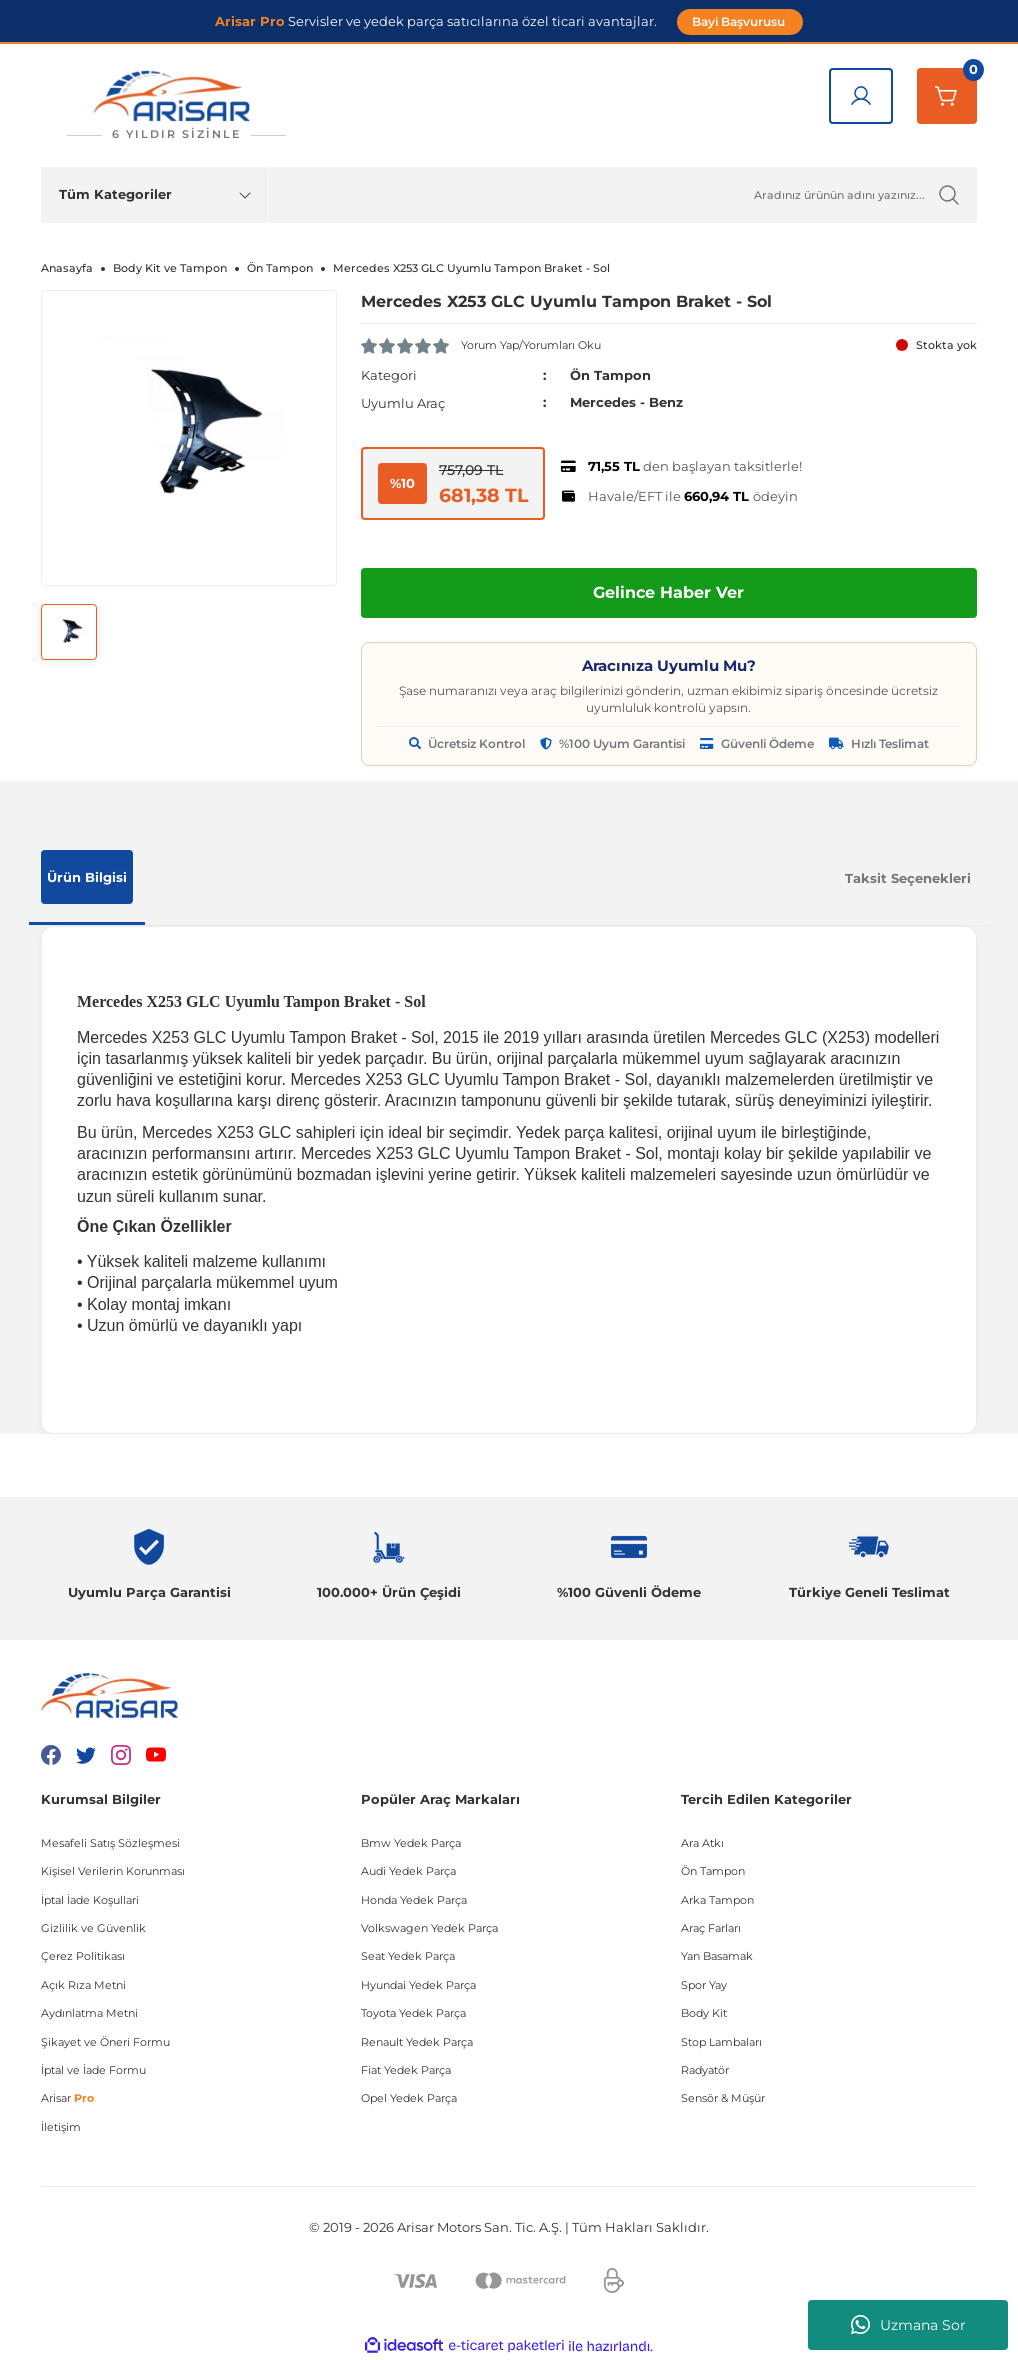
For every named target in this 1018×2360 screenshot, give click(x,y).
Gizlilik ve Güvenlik (93, 1927)
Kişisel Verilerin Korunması (113, 1870)
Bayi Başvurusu (740, 21)
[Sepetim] (947, 96)
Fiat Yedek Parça (406, 2069)
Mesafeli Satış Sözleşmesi (110, 1842)
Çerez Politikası (83, 1956)
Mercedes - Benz (626, 402)
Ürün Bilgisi (87, 876)
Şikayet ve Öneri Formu (105, 2041)
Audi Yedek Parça (408, 1870)
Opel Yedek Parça (409, 2098)
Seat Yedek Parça (408, 1956)
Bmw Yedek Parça (411, 1842)
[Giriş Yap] (861, 96)
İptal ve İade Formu (93, 2069)
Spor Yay (704, 1984)
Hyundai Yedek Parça (418, 1984)
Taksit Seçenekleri (908, 877)
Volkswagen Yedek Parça (429, 1927)
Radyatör (705, 2069)
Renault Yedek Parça (417, 2041)
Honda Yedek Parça (414, 1899)
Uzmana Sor (908, 2325)
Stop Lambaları (721, 2041)
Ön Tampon (610, 375)
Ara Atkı (702, 1842)
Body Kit (704, 2012)
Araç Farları (711, 1927)
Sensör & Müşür (723, 2098)
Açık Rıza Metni (83, 1984)
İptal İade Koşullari (90, 1899)
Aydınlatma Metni (89, 2012)
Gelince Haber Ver (668, 591)
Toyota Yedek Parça (413, 2012)
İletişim (61, 2126)
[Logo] (176, 105)
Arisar (67, 2098)
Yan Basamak (717, 1956)
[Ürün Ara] (621, 195)
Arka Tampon (717, 1899)
